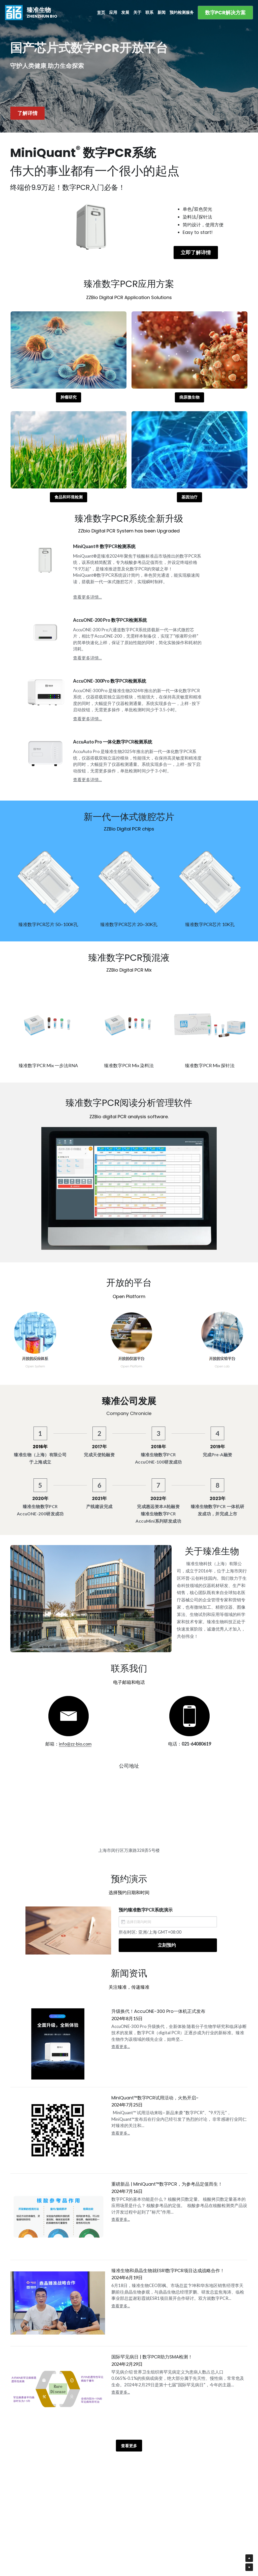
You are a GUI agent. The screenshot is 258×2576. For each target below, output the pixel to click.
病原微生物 (189, 398)
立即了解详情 (196, 252)
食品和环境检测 (68, 498)
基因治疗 (189, 498)
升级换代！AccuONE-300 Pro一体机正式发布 (158, 2026)
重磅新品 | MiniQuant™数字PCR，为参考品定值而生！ (166, 2199)
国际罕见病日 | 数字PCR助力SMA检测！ (151, 2372)
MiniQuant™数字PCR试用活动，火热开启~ (154, 2113)
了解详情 (27, 113)
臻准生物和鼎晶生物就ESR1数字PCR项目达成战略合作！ (167, 2286)
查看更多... (120, 2061)
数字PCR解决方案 (225, 12)
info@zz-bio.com (75, 1751)
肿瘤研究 (68, 398)
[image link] (68, 351)
